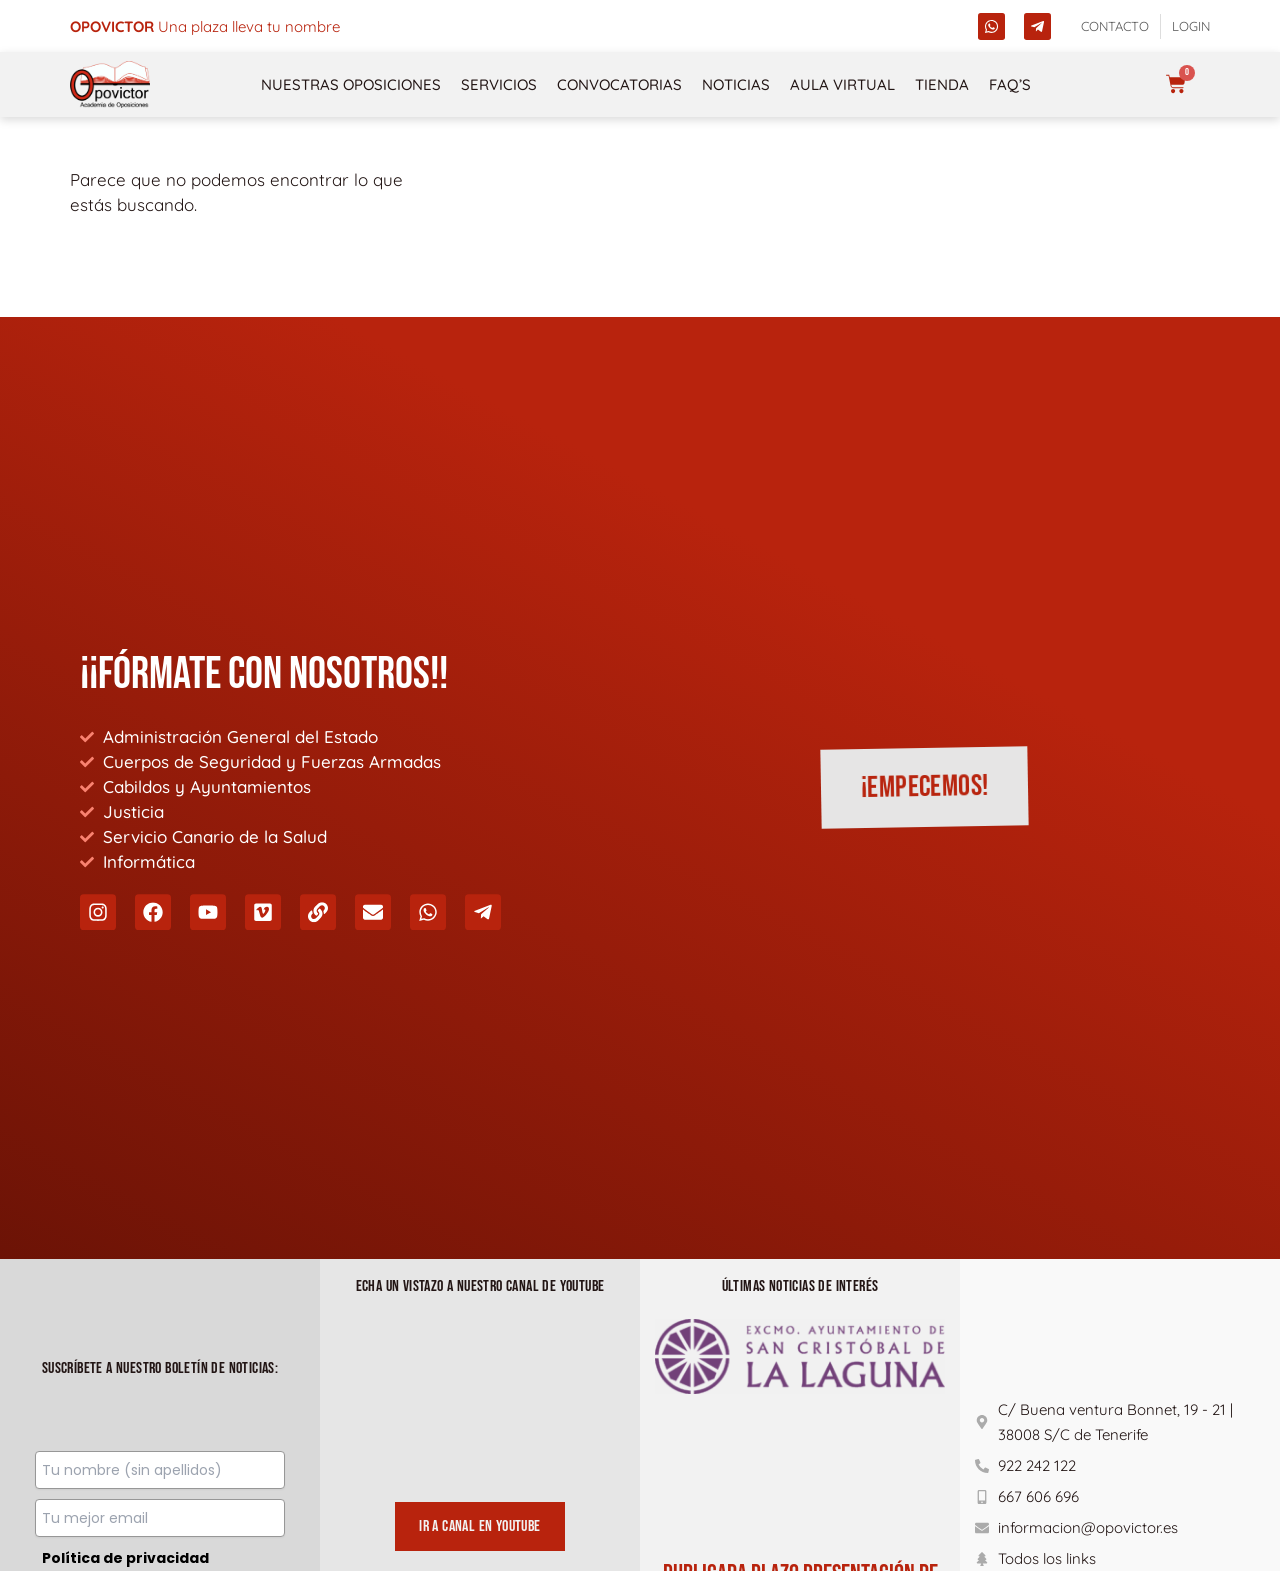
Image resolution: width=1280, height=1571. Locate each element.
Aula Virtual (842, 84)
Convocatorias (619, 84)
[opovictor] (110, 84)
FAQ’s (1010, 84)
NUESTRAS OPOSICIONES (351, 84)
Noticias (736, 84)
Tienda (942, 84)
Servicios (499, 84)
